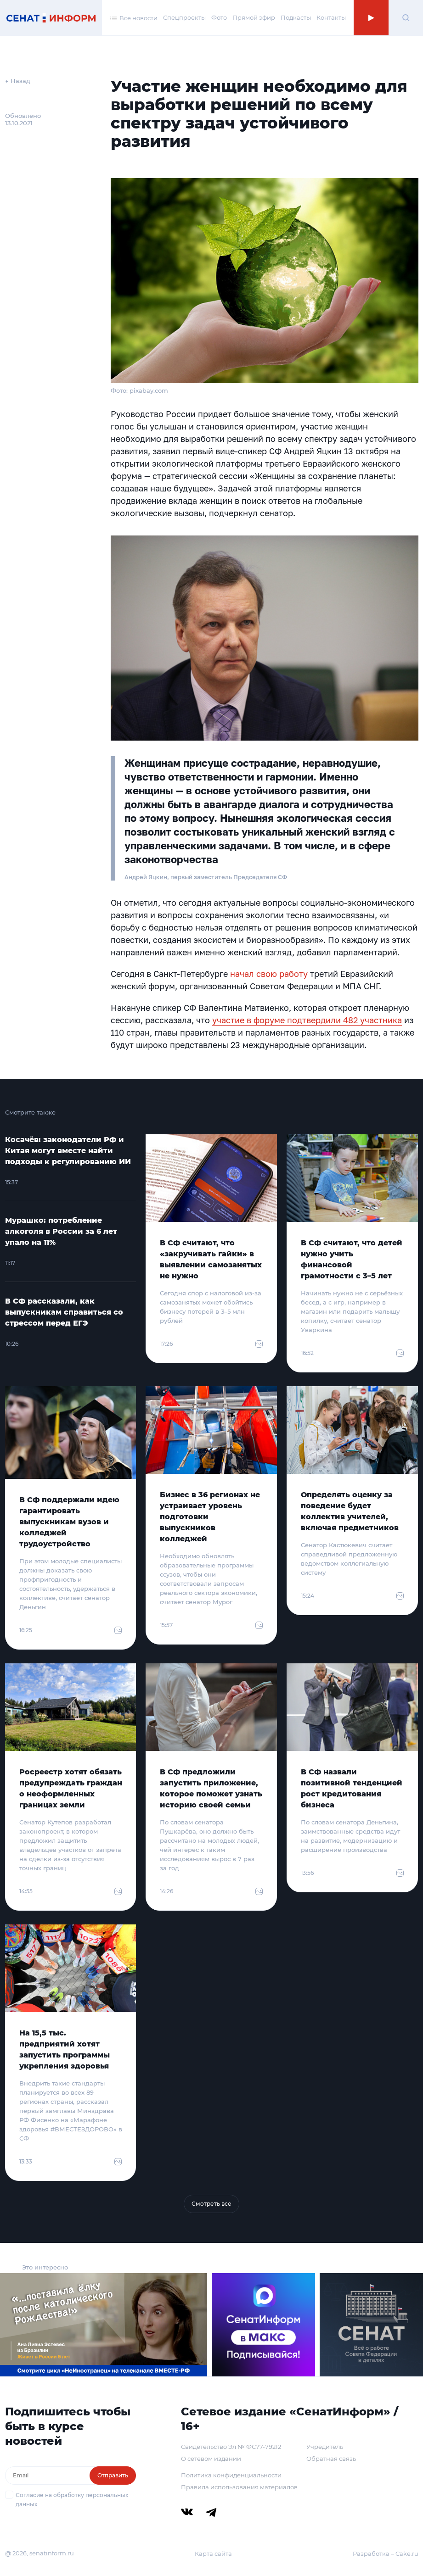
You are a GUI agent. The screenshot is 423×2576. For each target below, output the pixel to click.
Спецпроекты (184, 17)
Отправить (112, 2475)
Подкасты (296, 17)
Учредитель (324, 2446)
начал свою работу (269, 974)
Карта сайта (213, 2553)
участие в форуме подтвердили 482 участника (307, 1020)
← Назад (17, 80)
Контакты (331, 17)
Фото (219, 17)
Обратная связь (331, 2458)
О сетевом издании (211, 2458)
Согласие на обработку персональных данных (72, 2500)
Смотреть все (211, 2203)
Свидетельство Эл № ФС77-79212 (231, 2446)
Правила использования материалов (239, 2487)
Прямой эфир (253, 17)
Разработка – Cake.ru (385, 2553)
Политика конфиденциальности (231, 2475)
